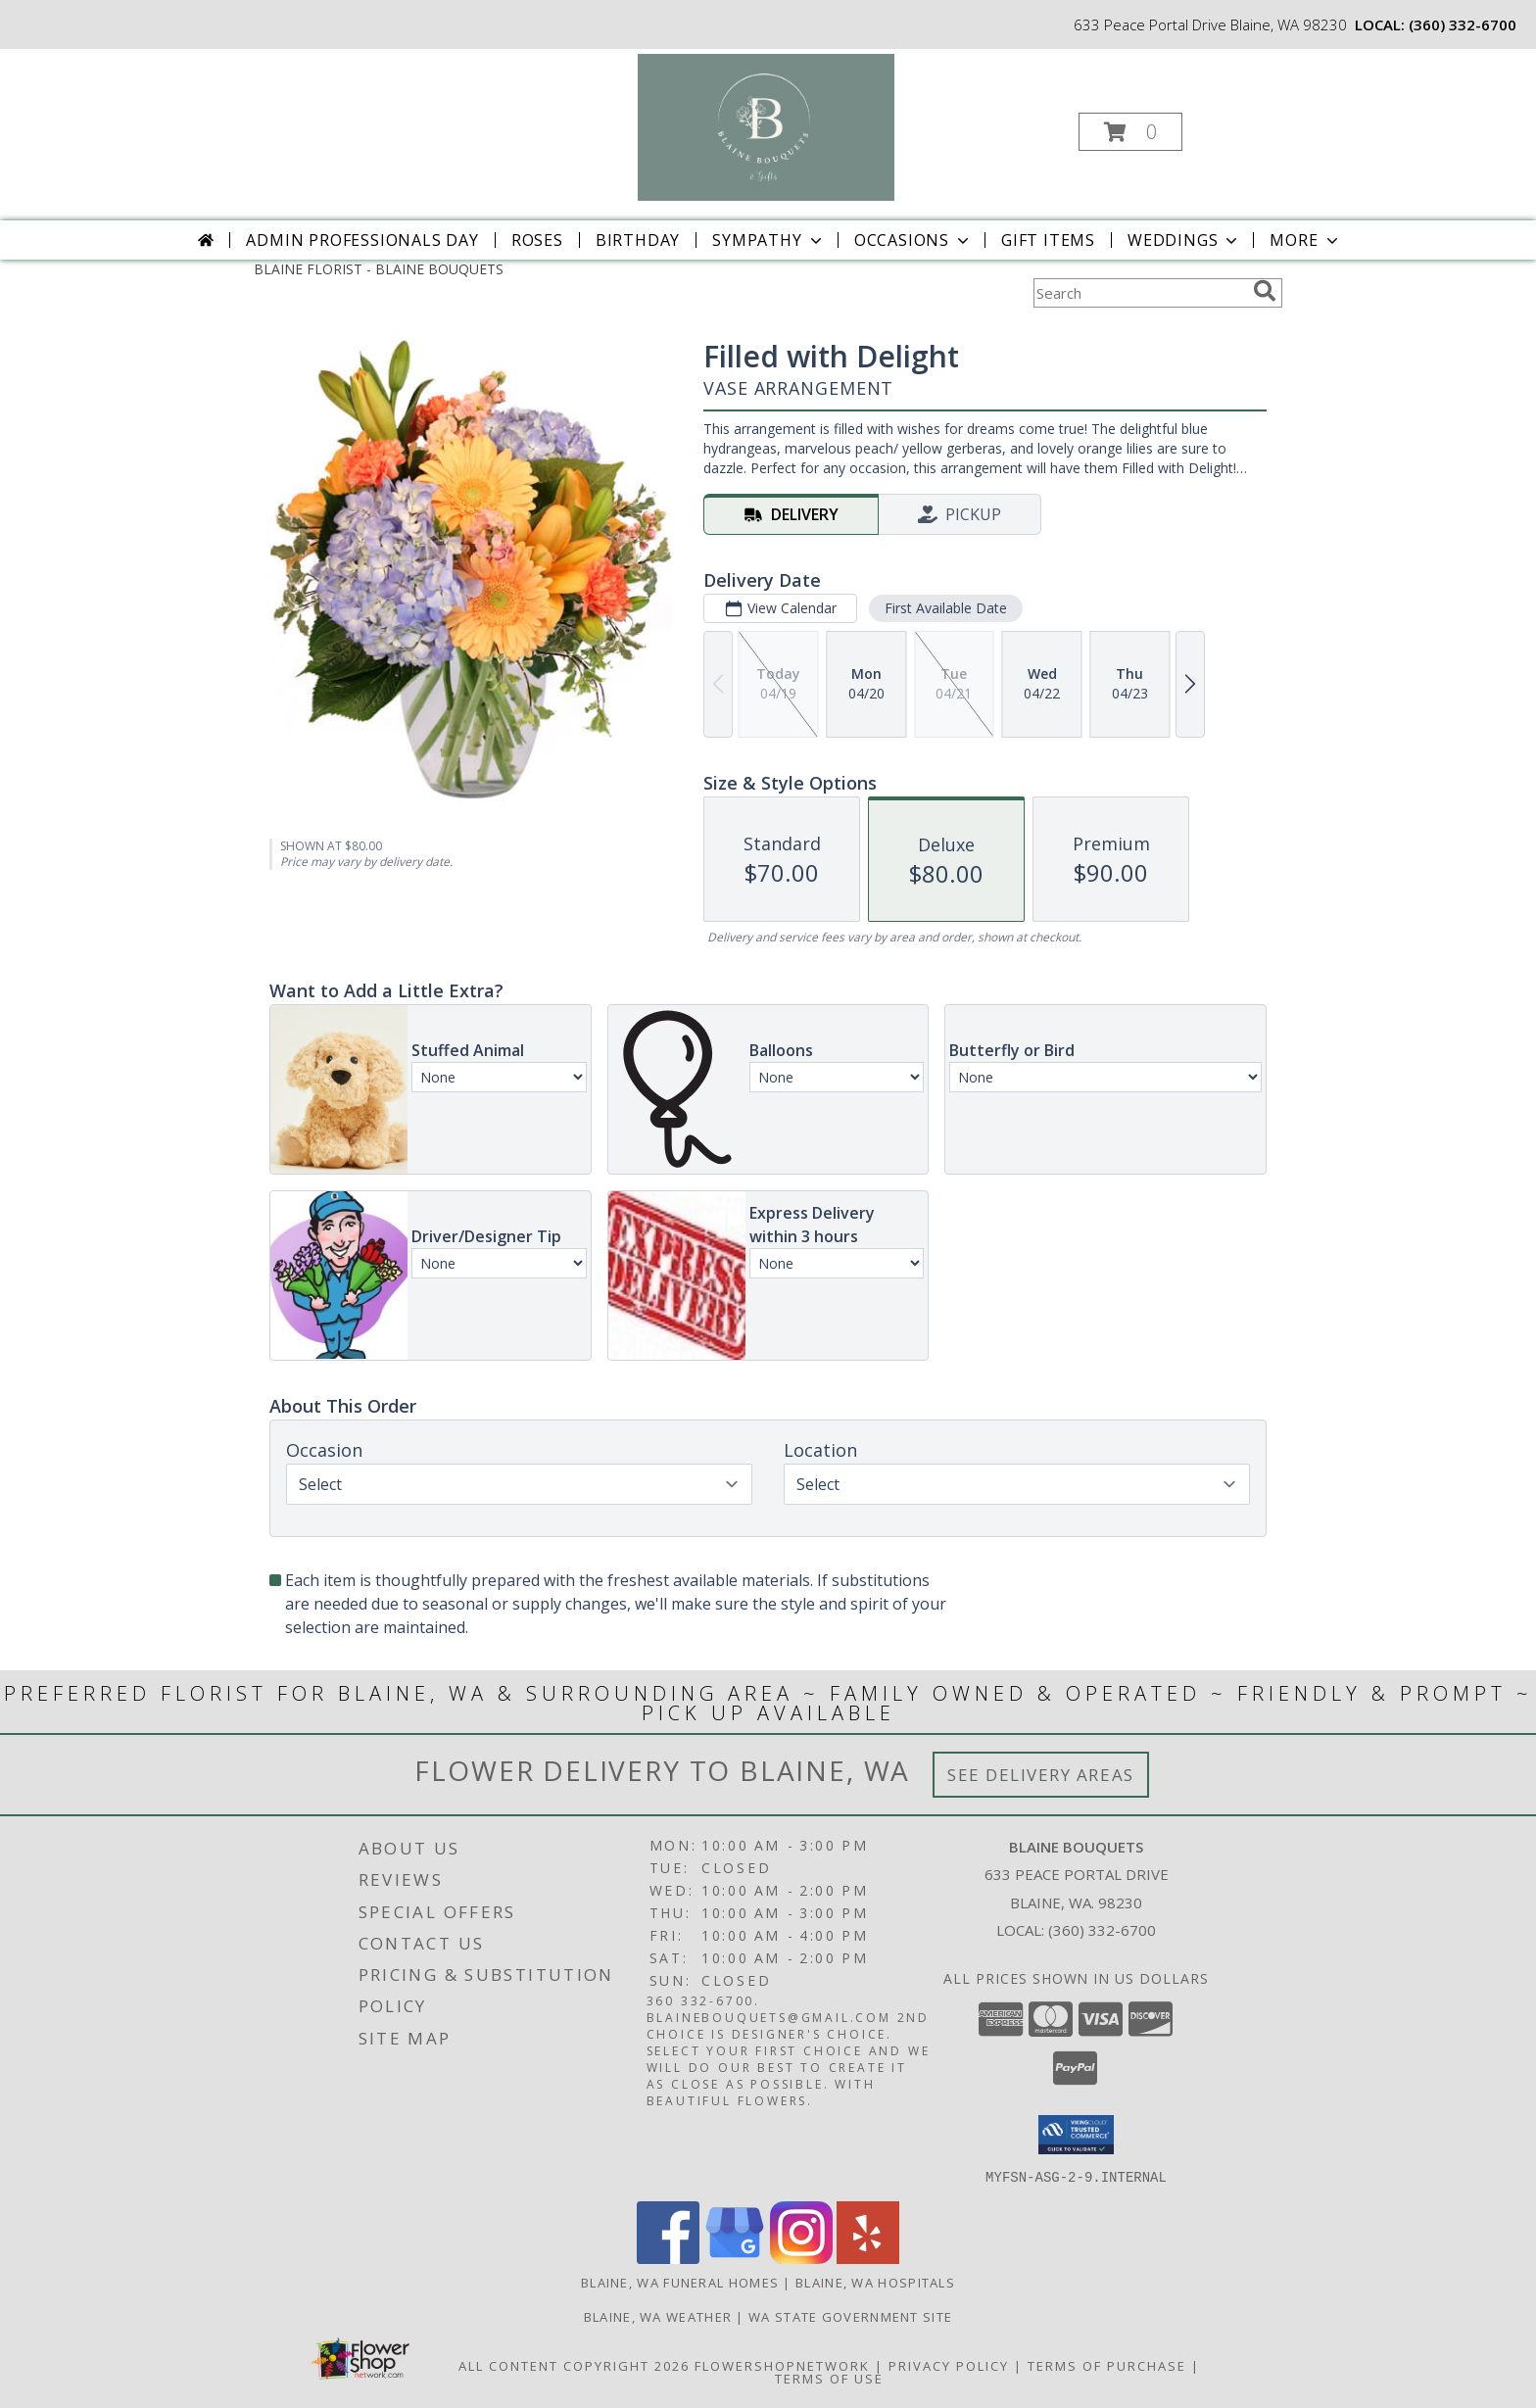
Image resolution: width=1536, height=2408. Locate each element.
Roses (537, 240)
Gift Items (1048, 240)
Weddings (1184, 240)
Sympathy (768, 240)
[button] (1130, 132)
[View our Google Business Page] (734, 2257)
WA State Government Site (850, 2316)
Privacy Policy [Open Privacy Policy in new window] (948, 2365)
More (1305, 240)
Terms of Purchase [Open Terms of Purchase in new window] (1107, 2365)
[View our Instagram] (801, 2257)
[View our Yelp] (868, 2257)
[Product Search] (1139, 293)
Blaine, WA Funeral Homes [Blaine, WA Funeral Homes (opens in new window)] (680, 2281)
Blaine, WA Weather (658, 2316)
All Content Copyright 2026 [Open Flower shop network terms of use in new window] (574, 2365)
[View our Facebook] (668, 2257)
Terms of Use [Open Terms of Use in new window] (829, 2377)
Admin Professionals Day (362, 240)
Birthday (638, 240)
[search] (1264, 291)
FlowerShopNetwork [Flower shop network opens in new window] (782, 2365)
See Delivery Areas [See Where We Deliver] (1040, 1774)
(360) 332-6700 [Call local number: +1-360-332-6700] (1462, 24)
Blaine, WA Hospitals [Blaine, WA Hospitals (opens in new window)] (875, 2281)
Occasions (913, 240)
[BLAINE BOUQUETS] (766, 126)
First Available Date (946, 608)
